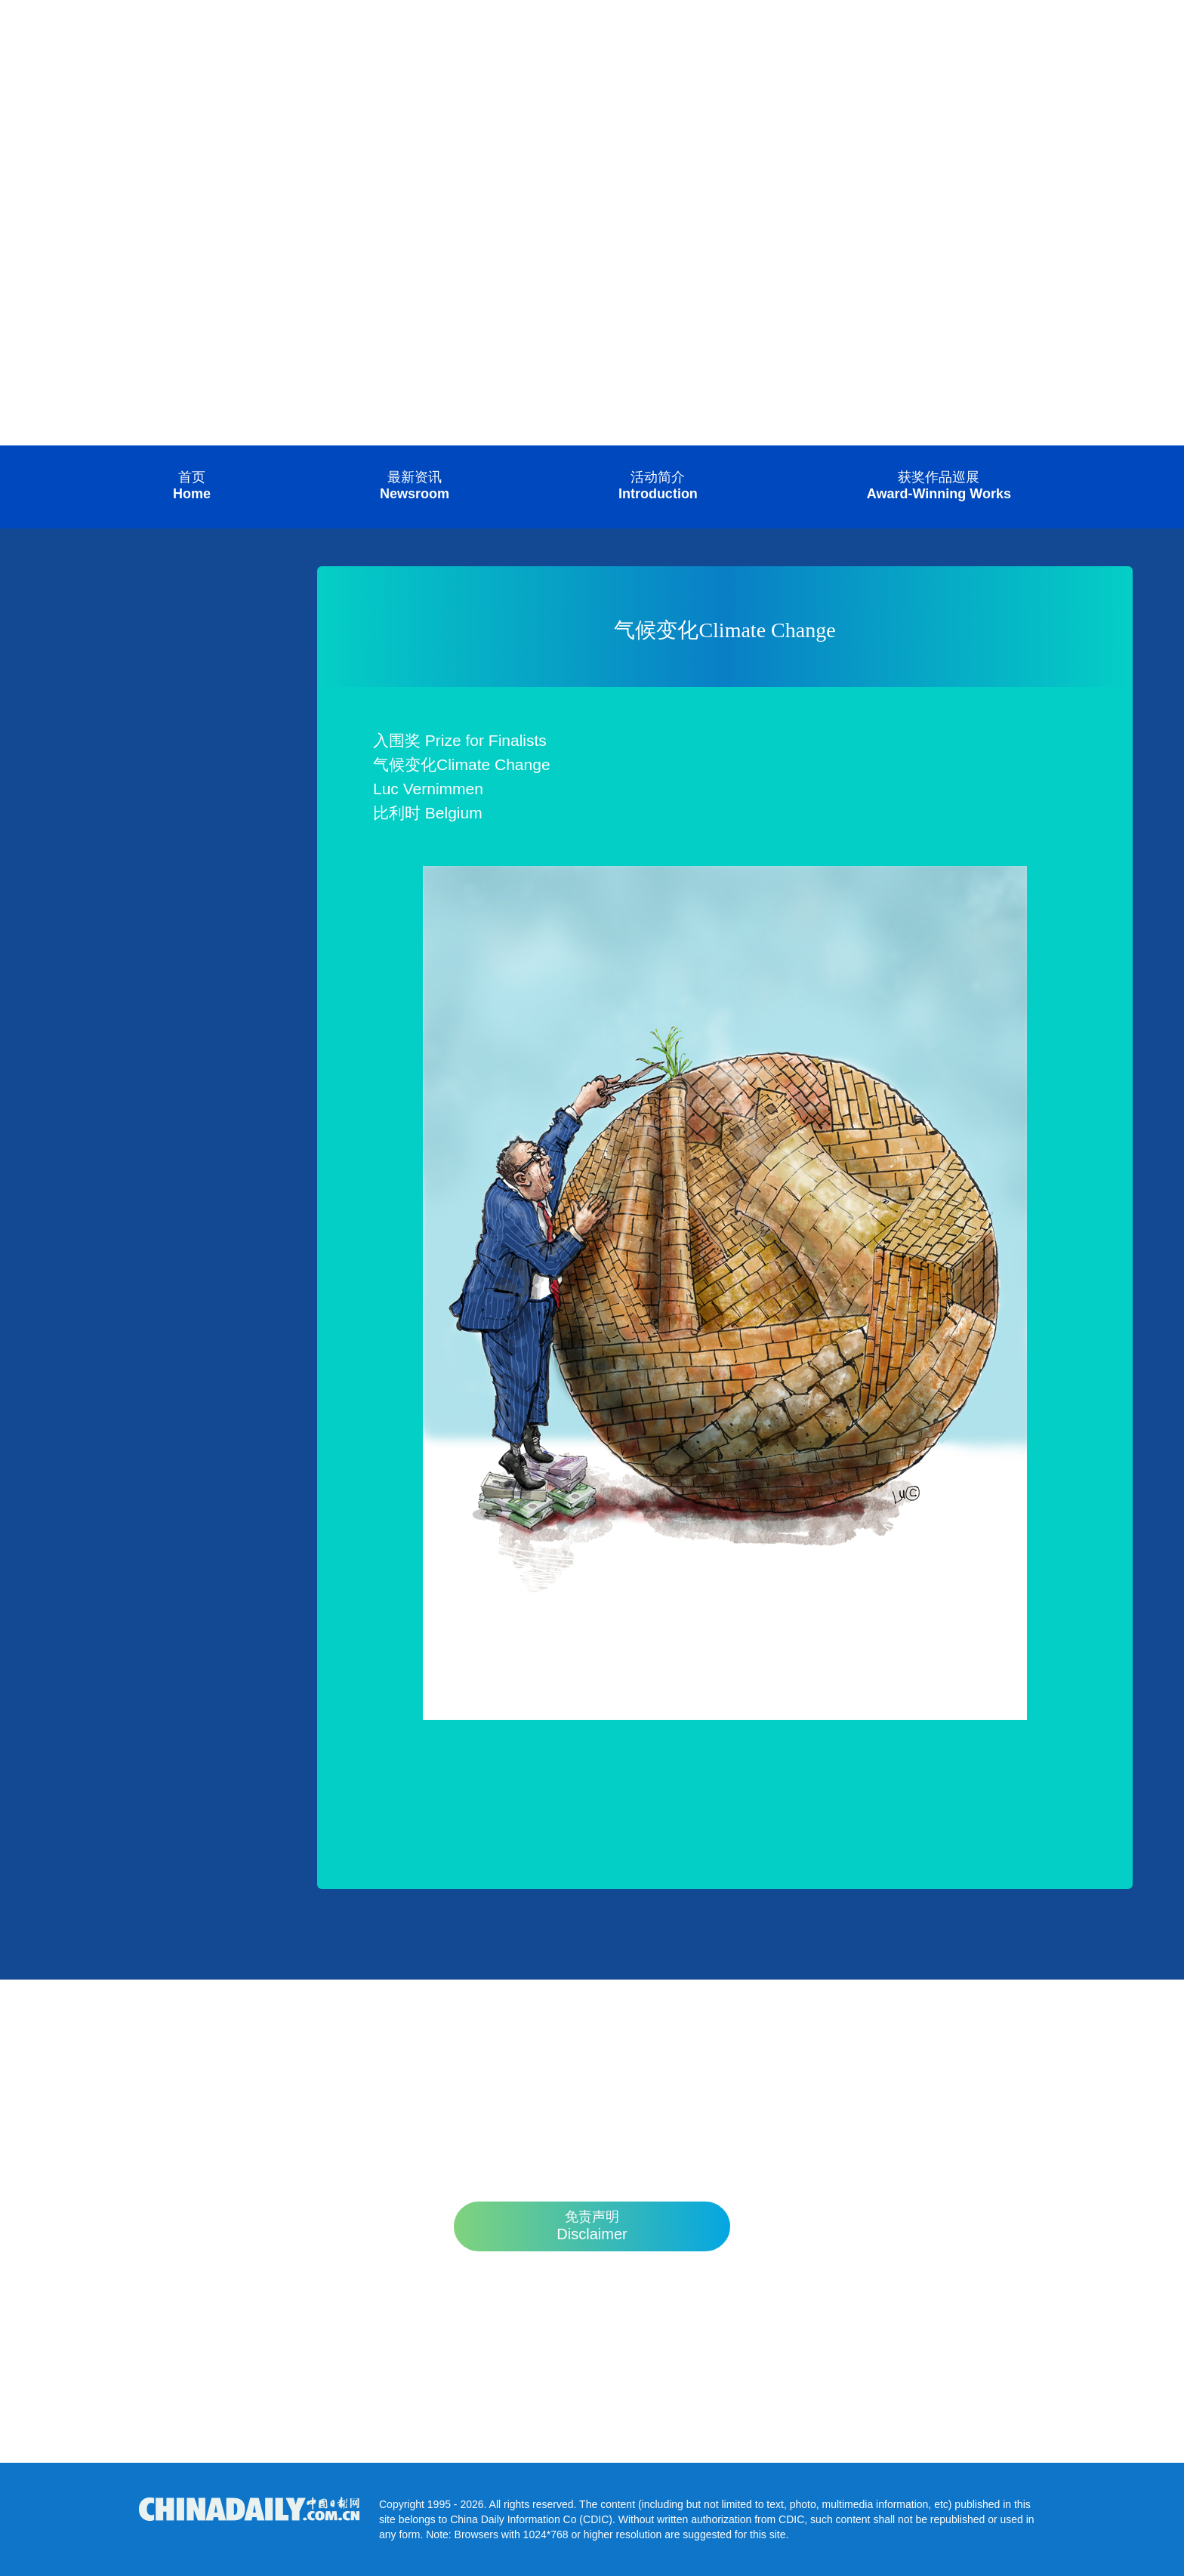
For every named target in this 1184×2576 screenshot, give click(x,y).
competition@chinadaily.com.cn (592, 2403)
